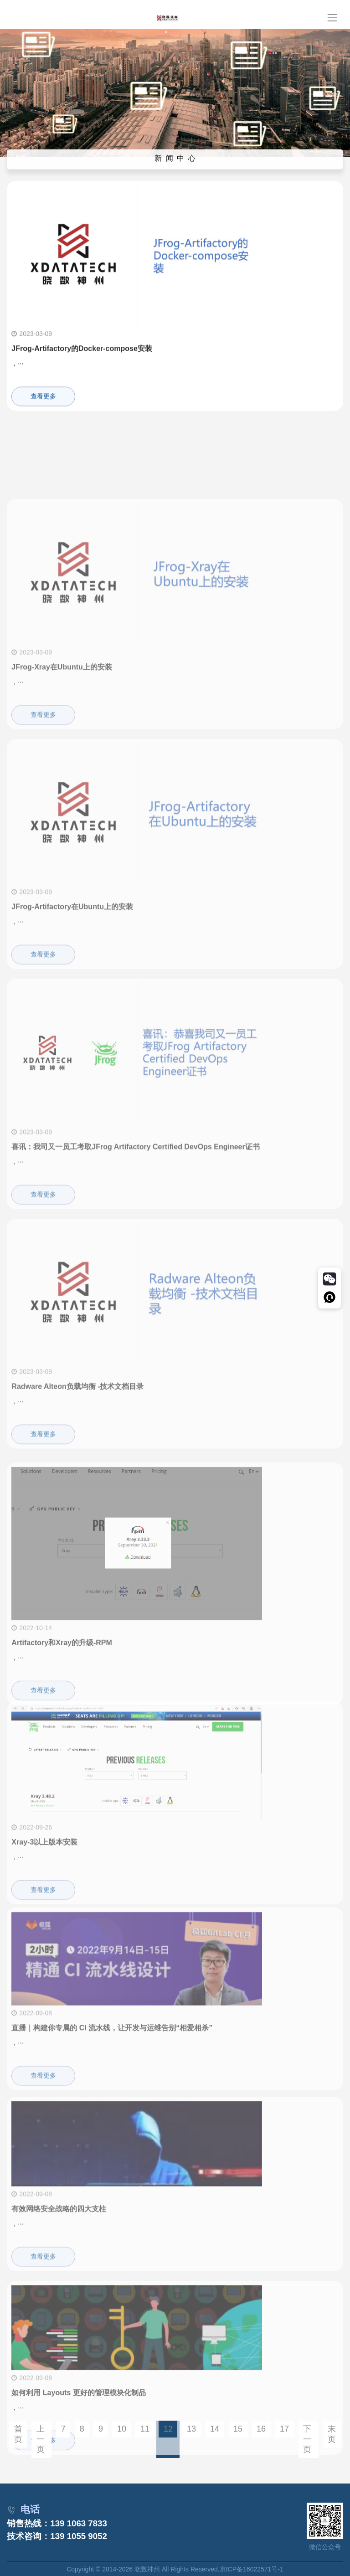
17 (284, 2428)
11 (144, 2428)
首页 (18, 2434)
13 (191, 2428)
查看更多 (43, 404)
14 (214, 2428)
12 (168, 2428)
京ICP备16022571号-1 (251, 2569)
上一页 (40, 2439)
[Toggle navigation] (332, 17)
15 (237, 2428)
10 (121, 2428)
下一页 (307, 2439)
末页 (332, 2434)
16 (261, 2428)
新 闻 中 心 (175, 161)
